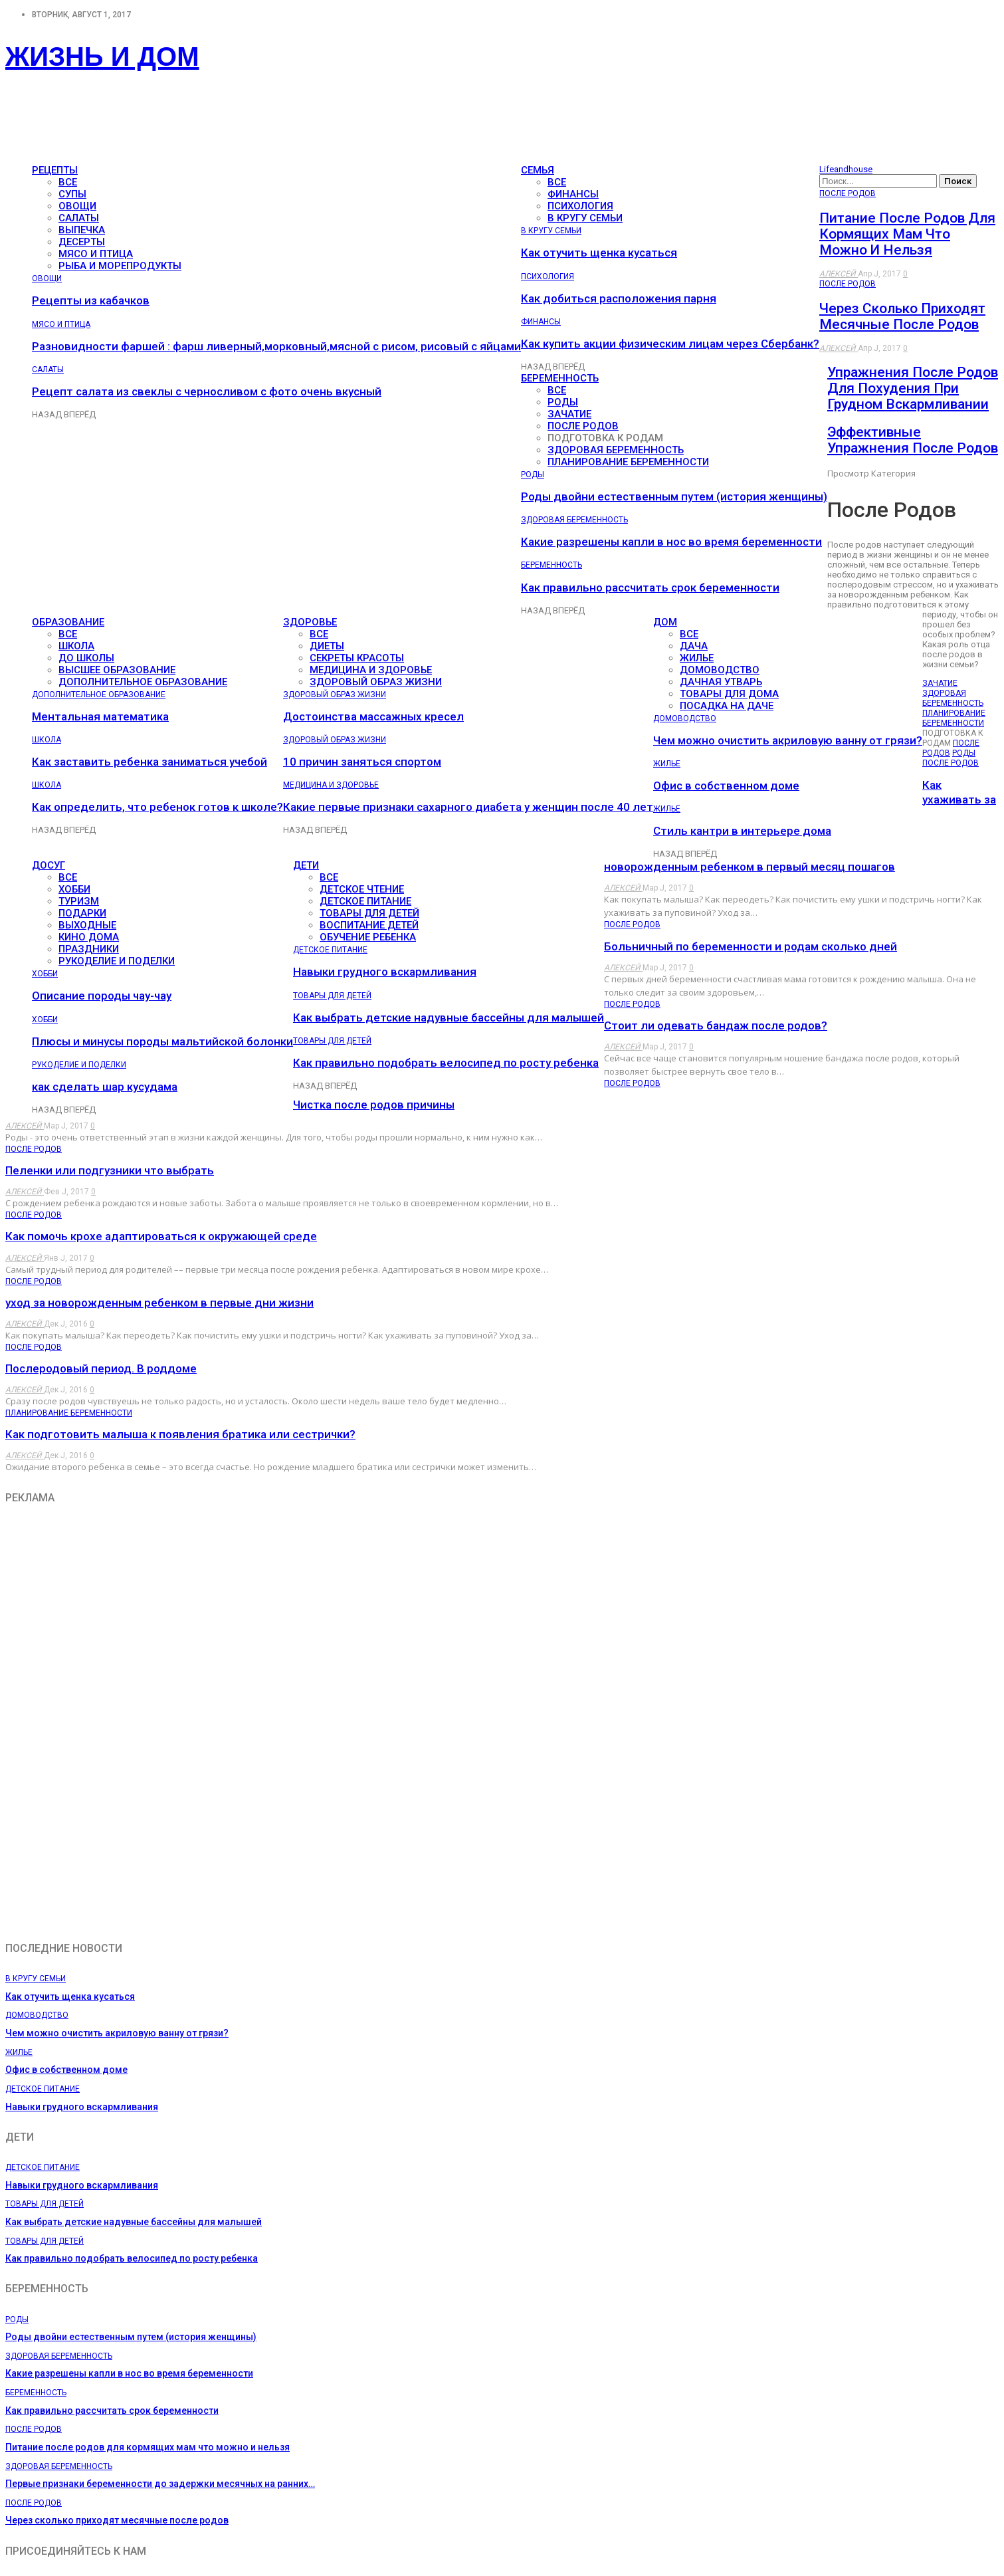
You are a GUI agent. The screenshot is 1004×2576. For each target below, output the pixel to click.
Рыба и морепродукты (119, 266)
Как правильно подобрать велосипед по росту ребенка (446, 1062)
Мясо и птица (95, 254)
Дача (694, 646)
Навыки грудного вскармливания (384, 971)
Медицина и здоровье (371, 670)
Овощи (77, 206)
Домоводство (719, 670)
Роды (563, 402)
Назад (48, 414)
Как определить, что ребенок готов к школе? (157, 806)
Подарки (82, 913)
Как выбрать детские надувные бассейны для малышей (448, 1017)
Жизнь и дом (102, 56)
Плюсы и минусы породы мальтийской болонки (162, 1041)
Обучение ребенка (368, 937)
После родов (583, 426)
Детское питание (365, 901)
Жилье (697, 658)
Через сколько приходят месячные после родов (902, 316)
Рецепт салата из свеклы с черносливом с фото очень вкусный (206, 391)
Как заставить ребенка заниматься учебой (149, 761)
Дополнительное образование (142, 682)
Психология (580, 206)
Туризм (78, 901)
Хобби (74, 889)
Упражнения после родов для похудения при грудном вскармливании (912, 388)
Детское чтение (362, 889)
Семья (537, 170)
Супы (72, 194)
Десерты (81, 242)
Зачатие (569, 414)
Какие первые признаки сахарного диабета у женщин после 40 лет (468, 806)
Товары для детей (369, 913)
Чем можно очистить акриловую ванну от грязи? (787, 740)
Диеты (327, 646)
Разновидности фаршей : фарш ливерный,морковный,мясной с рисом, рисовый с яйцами (276, 346)
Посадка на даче (726, 706)
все (67, 182)
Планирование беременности (628, 462)
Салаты (78, 218)
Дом (665, 622)
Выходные (87, 925)
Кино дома (88, 937)
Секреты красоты (357, 658)
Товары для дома (729, 694)
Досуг (48, 865)
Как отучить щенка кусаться (599, 252)
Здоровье (310, 622)
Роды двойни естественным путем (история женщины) (674, 496)
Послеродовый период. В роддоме (101, 1368)
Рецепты (55, 170)
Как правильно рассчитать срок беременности (650, 587)
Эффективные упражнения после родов (912, 440)
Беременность (560, 378)
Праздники (88, 949)
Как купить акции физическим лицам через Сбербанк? (670, 343)
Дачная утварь (721, 682)
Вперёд (80, 414)
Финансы (573, 194)
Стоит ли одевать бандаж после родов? (715, 1025)
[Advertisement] (247, 124)
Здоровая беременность (616, 450)
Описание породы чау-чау (101, 995)
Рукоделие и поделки (116, 961)
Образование (68, 622)
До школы (86, 658)
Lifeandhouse (845, 169)
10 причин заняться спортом (362, 761)
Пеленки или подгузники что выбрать (109, 1170)
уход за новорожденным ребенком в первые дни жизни (159, 1302)
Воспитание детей (369, 925)
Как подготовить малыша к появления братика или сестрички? (180, 1434)
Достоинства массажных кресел (373, 716)
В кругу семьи (585, 218)
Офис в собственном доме (726, 785)
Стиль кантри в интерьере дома (742, 830)
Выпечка (81, 230)
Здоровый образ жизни (376, 682)
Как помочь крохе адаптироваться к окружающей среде (161, 1236)
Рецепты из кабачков (91, 300)
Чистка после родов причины (373, 1104)
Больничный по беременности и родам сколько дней (750, 946)
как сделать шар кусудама (104, 1086)
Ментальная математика (100, 716)
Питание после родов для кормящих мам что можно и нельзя (907, 234)
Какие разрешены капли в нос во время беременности (671, 541)
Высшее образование (116, 670)
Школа (76, 646)
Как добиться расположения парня (618, 298)
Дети (306, 865)
